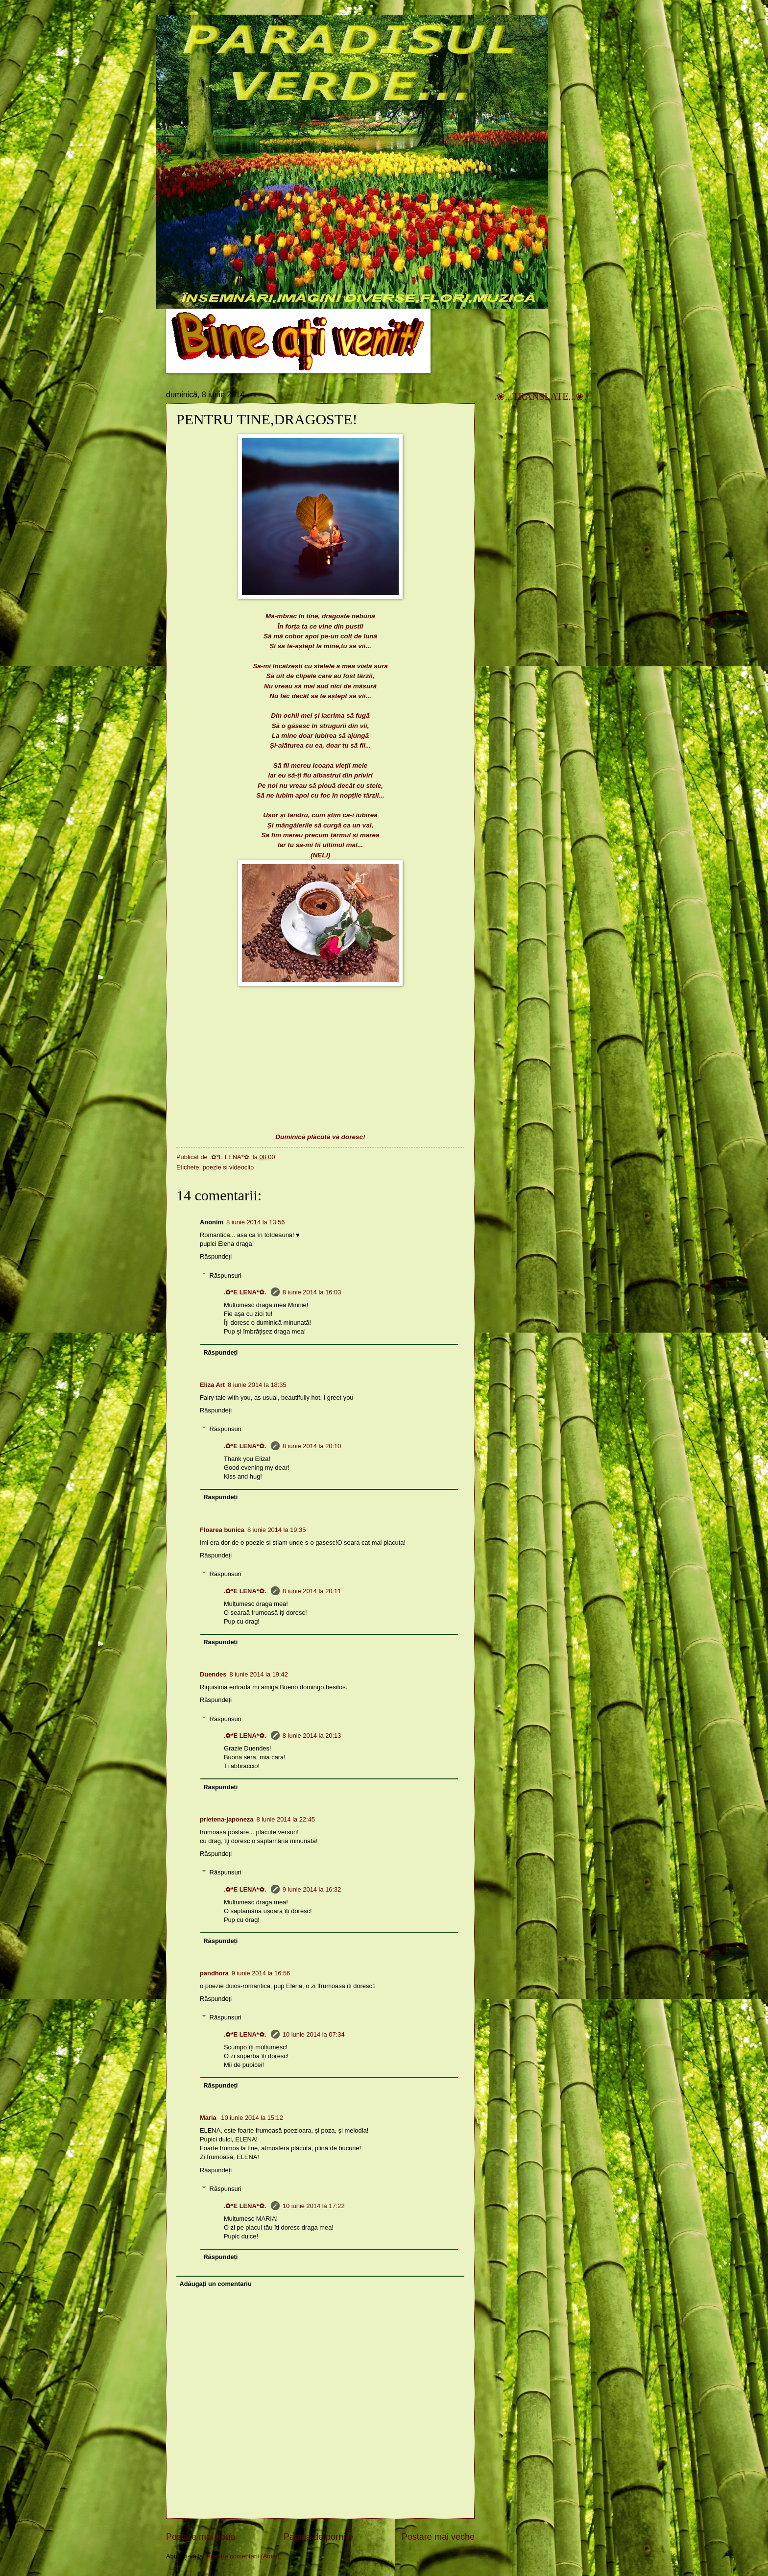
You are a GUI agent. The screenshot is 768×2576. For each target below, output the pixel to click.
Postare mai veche (438, 2537)
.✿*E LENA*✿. (246, 1292)
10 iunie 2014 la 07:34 (314, 2034)
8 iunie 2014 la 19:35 (276, 1529)
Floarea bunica (222, 1529)
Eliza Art (212, 1384)
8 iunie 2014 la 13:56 (255, 1222)
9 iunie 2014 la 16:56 (261, 1973)
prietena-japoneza (226, 1819)
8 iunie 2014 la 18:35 (257, 1384)
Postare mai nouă (200, 2537)
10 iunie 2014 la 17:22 (314, 2206)
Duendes (213, 1674)
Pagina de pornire (318, 2537)
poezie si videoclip (228, 1167)
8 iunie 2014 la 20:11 (312, 1591)
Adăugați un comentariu (215, 2283)
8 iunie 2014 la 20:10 (312, 1446)
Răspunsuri (225, 1275)
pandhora (214, 1973)
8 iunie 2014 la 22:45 (285, 1819)
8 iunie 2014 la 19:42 (258, 1674)
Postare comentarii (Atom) (243, 2556)
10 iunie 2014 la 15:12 (252, 2117)
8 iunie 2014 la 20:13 (312, 1735)
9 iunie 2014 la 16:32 (312, 1889)
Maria (209, 2117)
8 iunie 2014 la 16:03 (312, 1292)
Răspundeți (216, 1256)
